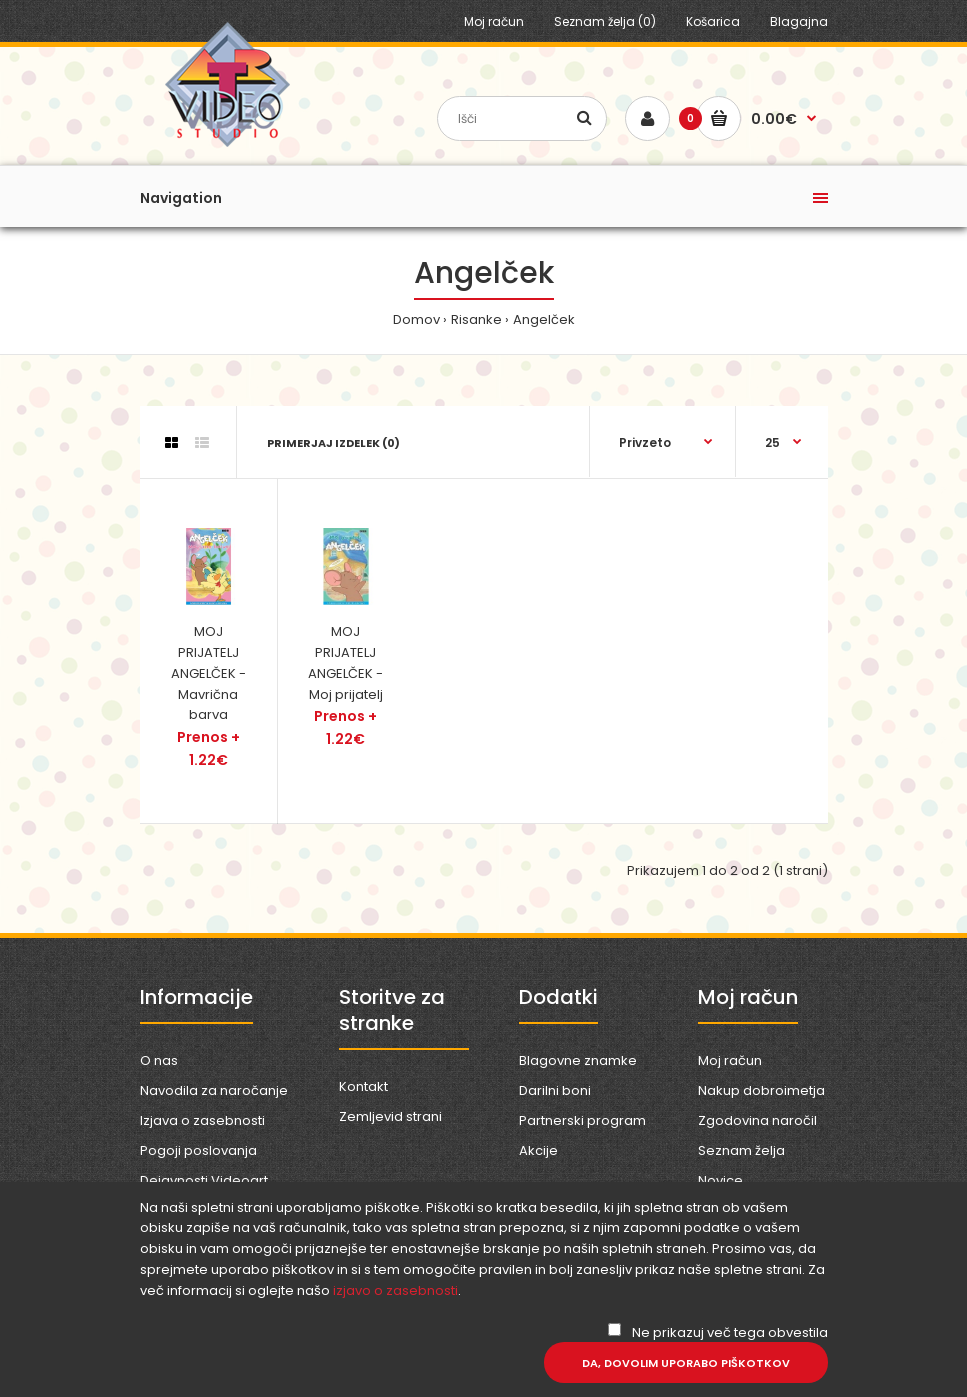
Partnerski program (582, 1120)
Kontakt (363, 1086)
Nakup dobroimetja (761, 1090)
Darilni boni (555, 1090)
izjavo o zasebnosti (395, 1290)
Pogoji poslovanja (198, 1150)
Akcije (538, 1150)
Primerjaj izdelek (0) (333, 443)
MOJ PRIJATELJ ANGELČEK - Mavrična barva (208, 673)
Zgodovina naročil (757, 1120)
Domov (416, 319)
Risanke (476, 319)
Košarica (713, 21)
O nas (159, 1060)
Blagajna (799, 21)
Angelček (544, 319)
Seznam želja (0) (605, 21)
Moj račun (494, 21)
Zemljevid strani (390, 1116)
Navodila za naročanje (214, 1090)
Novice (720, 1180)
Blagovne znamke (578, 1060)
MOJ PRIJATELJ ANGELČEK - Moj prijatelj (345, 662)
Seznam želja (741, 1150)
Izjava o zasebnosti (202, 1120)
